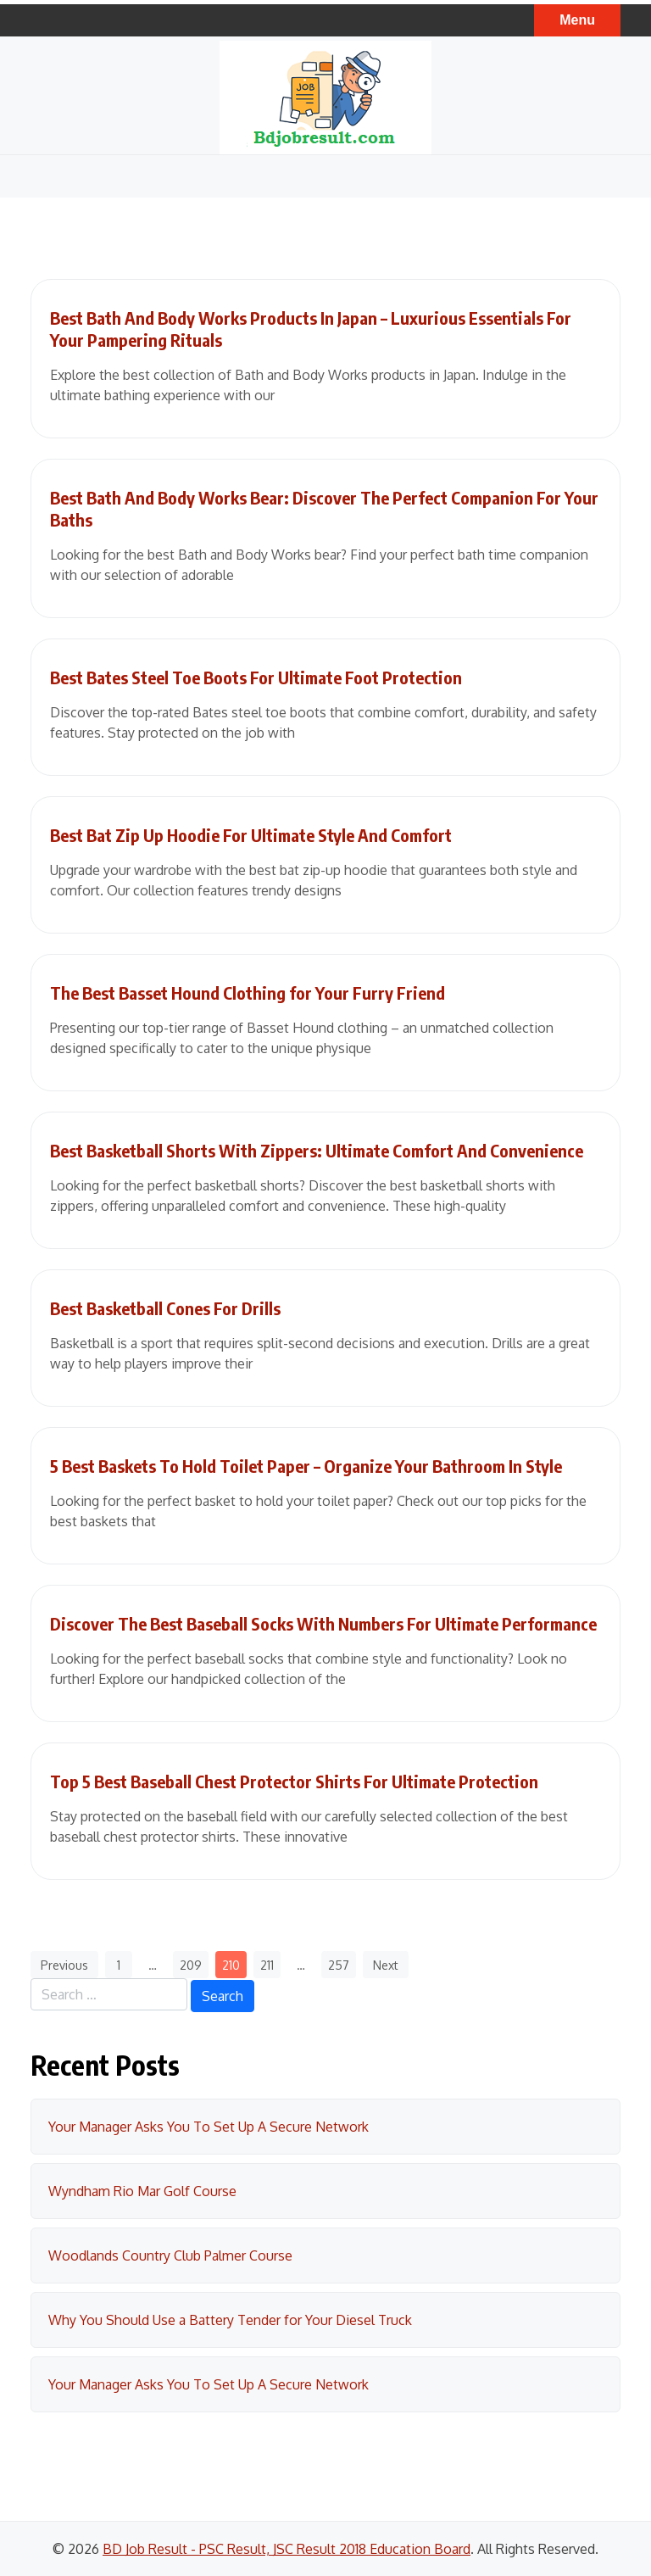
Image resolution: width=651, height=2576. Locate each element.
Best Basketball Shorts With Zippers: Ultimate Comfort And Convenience (316, 1150)
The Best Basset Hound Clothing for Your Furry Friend (247, 992)
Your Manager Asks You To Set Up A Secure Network (208, 2126)
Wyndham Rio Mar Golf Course (142, 2191)
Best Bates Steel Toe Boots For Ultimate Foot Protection (256, 677)
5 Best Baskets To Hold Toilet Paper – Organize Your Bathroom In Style (306, 1465)
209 (191, 1965)
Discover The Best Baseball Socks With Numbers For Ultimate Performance (323, 1623)
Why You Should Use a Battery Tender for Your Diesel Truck (230, 2319)
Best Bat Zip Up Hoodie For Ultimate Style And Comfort (251, 834)
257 (338, 1965)
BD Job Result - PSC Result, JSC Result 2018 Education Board (286, 2548)
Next (385, 1965)
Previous (64, 1965)
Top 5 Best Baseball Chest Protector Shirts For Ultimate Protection (294, 1781)
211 (267, 1965)
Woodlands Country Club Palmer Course (170, 2255)
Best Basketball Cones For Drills (165, 1308)
